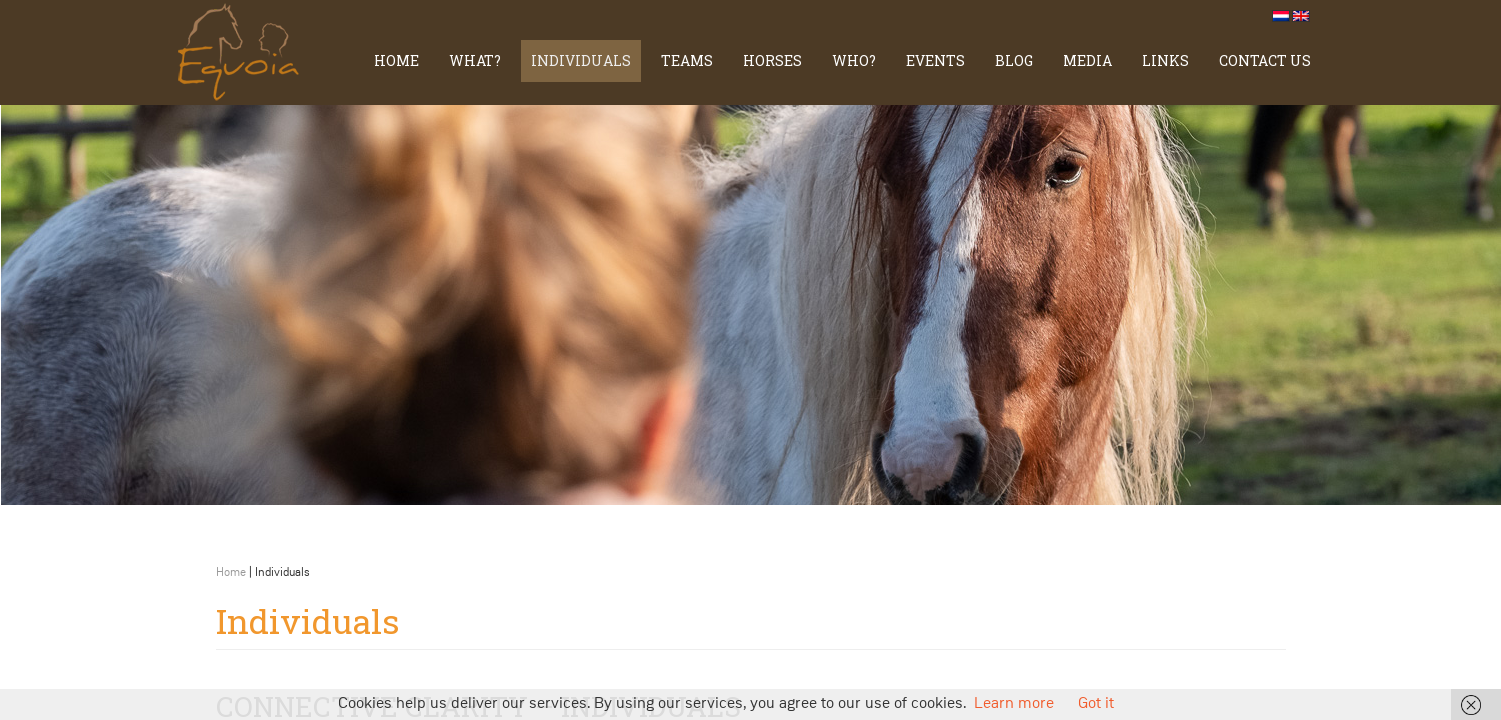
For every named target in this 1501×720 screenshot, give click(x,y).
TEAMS (687, 60)
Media (1087, 60)
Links (1165, 60)
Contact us (1265, 60)
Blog (1014, 60)
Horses (772, 60)
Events (935, 60)
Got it (1096, 704)
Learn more (1014, 704)
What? (475, 60)
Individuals (581, 60)
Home (396, 60)
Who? (854, 60)
